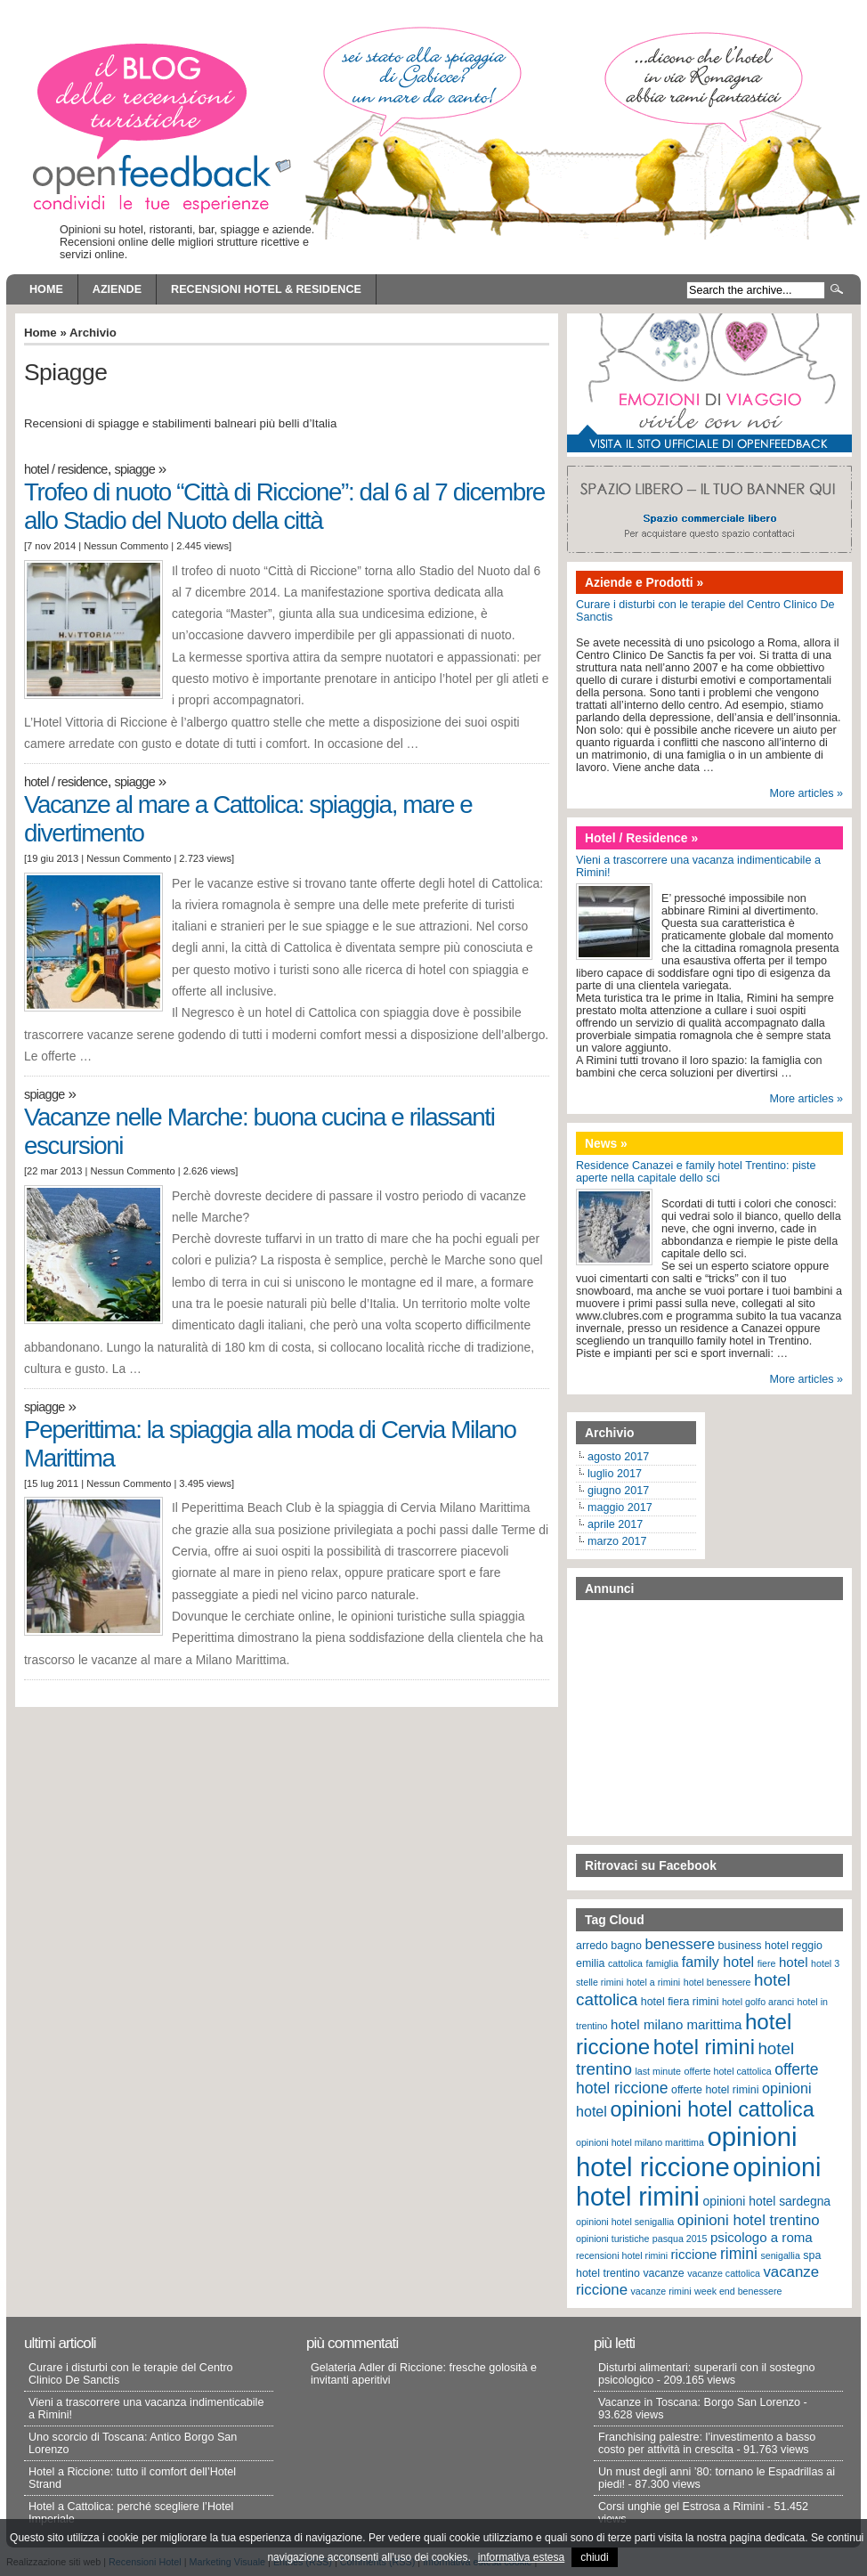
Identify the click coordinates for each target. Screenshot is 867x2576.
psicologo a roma (761, 2237)
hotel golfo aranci (758, 2001)
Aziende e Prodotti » (644, 582)
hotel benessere (717, 1982)
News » (606, 1143)
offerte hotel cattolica (728, 2071)
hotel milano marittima (676, 2024)
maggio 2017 (619, 1507)
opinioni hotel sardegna (766, 2201)
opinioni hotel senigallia (625, 2221)
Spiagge (134, 469)
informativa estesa (521, 2557)
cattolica (625, 1963)
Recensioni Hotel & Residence (266, 289)
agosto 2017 (618, 1457)
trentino (621, 2273)
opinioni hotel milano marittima (640, 2142)
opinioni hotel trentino (748, 2220)
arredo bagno (609, 1945)
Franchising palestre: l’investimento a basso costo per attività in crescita (706, 2443)
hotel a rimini (653, 1982)
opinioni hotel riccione (687, 2152)
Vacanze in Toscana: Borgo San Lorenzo (699, 2402)
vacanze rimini (661, 2291)
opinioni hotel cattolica (712, 2109)
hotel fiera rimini (680, 2001)
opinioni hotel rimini (698, 2182)
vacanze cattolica (723, 2273)
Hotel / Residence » (641, 838)
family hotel (718, 1962)
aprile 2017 (615, 1524)
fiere (767, 1963)
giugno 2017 (618, 1490)
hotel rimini (704, 2047)
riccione (694, 2254)
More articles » (806, 793)
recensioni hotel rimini (622, 2255)
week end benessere (738, 2291)
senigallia (779, 2255)
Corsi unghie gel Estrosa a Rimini (681, 2506)
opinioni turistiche (612, 2238)
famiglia (662, 1963)
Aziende (117, 289)
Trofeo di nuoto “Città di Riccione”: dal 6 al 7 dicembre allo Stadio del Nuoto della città (284, 506)
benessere (679, 1944)
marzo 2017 (617, 1541)
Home (46, 289)
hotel (793, 1962)
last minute (658, 2071)
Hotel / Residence (66, 469)
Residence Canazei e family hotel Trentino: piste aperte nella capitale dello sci (696, 1171)
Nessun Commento (126, 545)
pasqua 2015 (680, 2238)
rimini (739, 2254)
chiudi (594, 2557)
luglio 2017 (614, 1473)
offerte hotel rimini (715, 2090)
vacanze (663, 2273)
